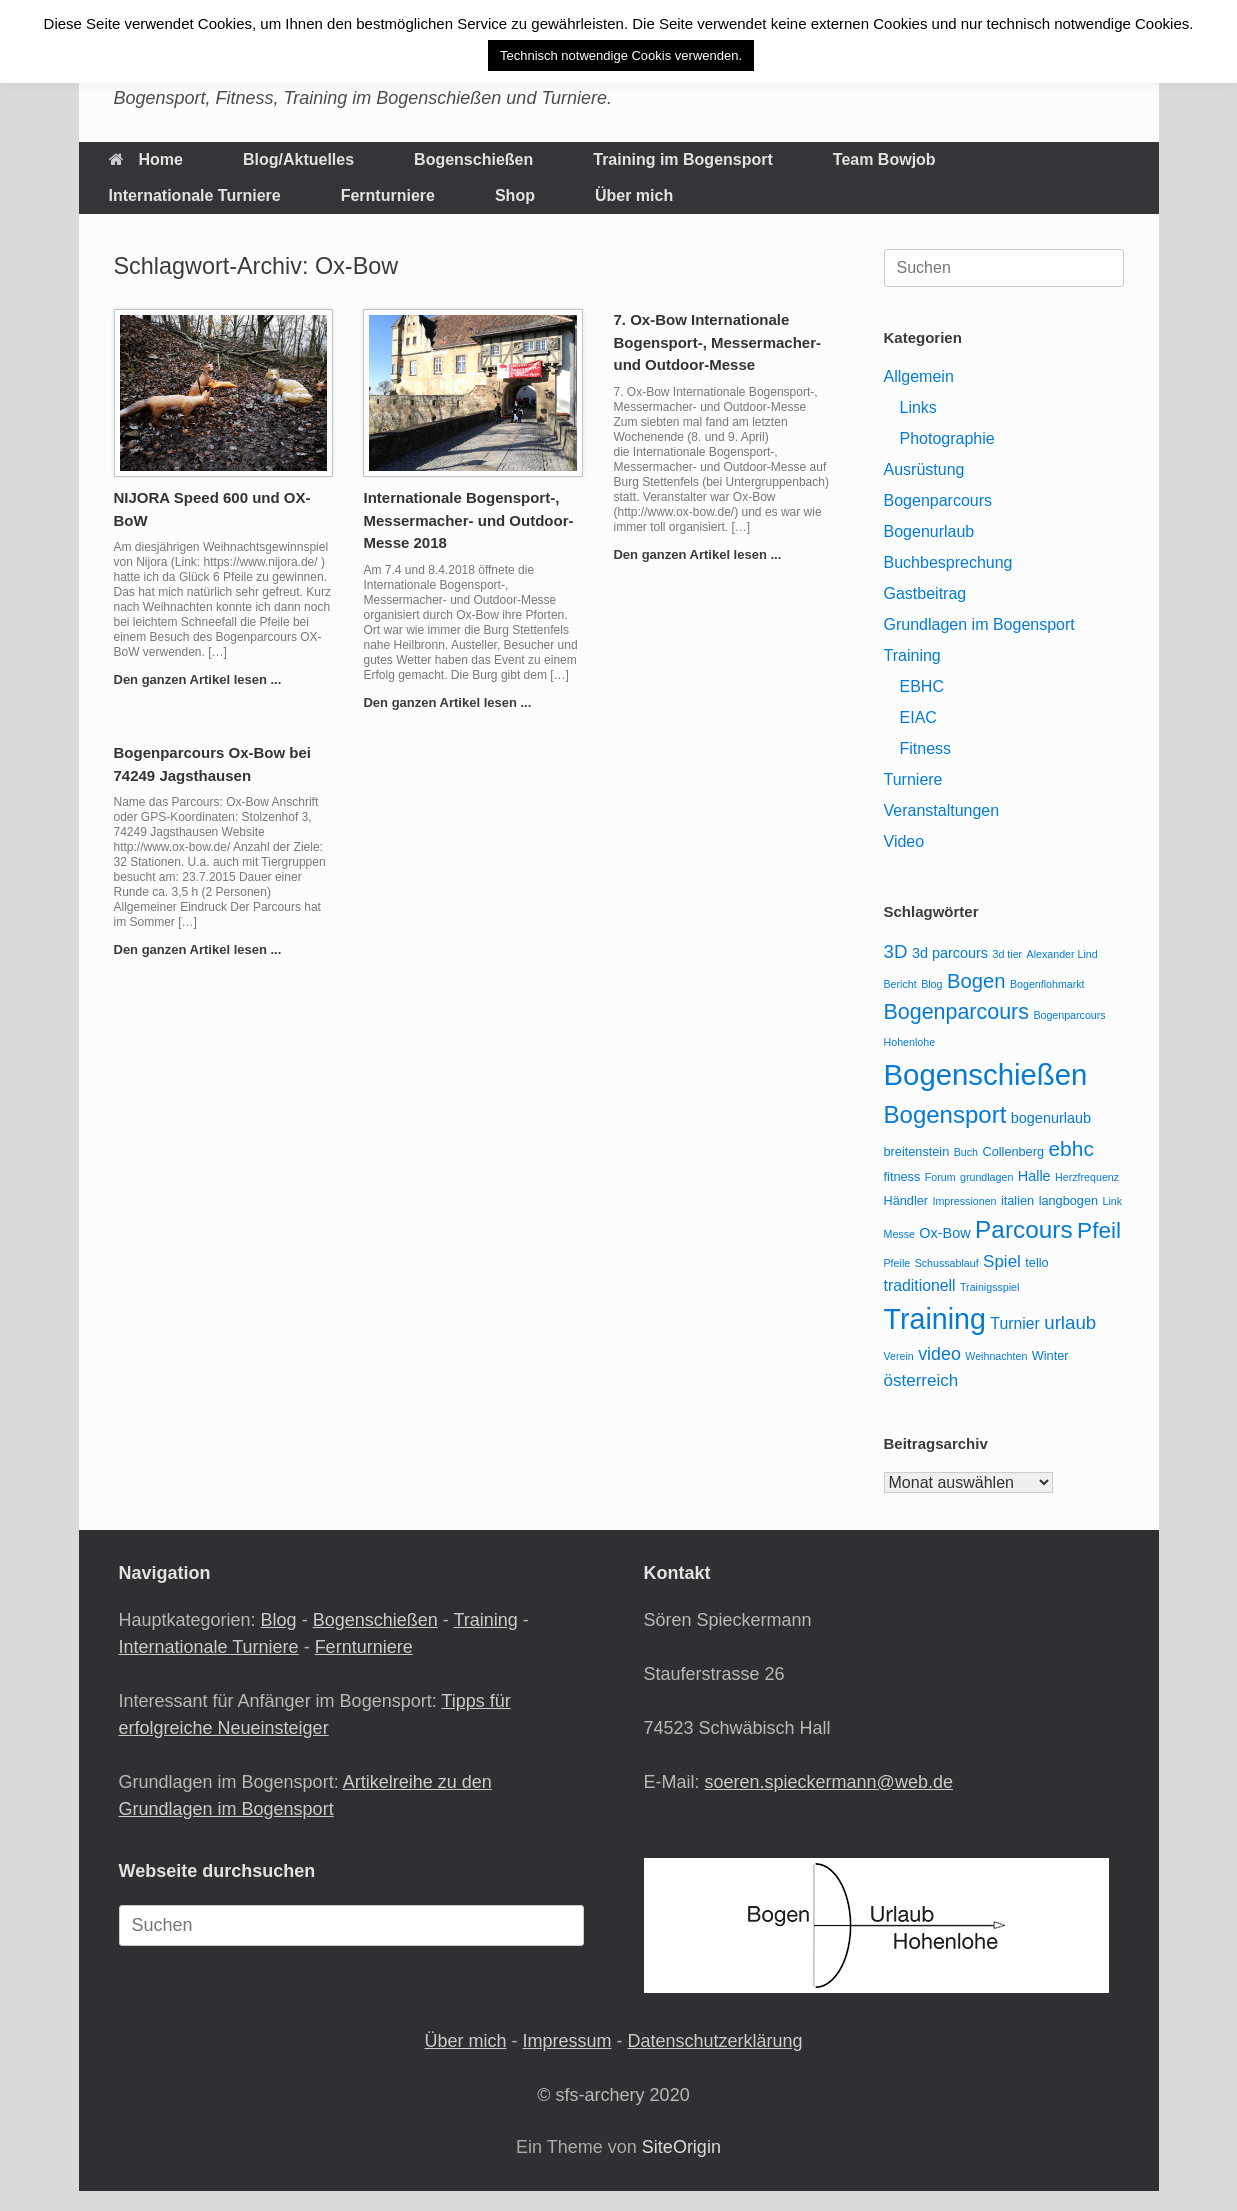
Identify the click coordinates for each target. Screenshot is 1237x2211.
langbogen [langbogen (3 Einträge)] (1068, 1200)
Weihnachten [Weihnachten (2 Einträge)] (996, 1356)
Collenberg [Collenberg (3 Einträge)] (1013, 1151)
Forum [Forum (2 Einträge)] (940, 1177)
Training (912, 655)
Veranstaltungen (942, 810)
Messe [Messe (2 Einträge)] (899, 1234)
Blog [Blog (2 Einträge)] (931, 984)
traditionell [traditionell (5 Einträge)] (920, 1285)
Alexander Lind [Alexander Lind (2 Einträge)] (1062, 954)
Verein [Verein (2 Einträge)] (899, 1356)
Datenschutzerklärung (714, 2041)
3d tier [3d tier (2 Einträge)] (1008, 954)
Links (918, 407)
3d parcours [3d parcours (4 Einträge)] (950, 953)
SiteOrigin (681, 2147)
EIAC (918, 717)
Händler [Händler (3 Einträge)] (906, 1200)
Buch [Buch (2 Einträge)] (966, 1152)
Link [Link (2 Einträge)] (1113, 1201)
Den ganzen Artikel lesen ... (203, 679)
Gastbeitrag (925, 593)
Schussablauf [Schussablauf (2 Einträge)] (947, 1263)
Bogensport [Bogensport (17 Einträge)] (945, 1114)
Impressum (566, 2041)
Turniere (913, 779)
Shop (515, 195)
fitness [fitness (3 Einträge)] (902, 1176)
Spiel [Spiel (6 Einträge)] (1002, 1261)
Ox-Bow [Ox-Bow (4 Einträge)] (944, 1233)
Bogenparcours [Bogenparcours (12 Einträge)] (956, 1012)
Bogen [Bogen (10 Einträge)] (976, 981)
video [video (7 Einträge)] (939, 1354)
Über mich (634, 195)
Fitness (926, 748)
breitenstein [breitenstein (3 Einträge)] (917, 1151)
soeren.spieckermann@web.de (829, 1782)
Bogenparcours (938, 500)
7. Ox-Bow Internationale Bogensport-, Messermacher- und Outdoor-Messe (717, 342)
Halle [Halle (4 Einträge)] (1034, 1176)
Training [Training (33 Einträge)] (935, 1319)
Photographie (947, 438)
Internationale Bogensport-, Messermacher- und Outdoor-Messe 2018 (468, 520)
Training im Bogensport (683, 159)
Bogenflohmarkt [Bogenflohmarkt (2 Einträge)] (1047, 984)
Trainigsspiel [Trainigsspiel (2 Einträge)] (989, 1287)
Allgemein (919, 376)
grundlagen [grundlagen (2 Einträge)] (986, 1177)
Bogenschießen (473, 159)
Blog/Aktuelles (298, 159)
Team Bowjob (884, 159)
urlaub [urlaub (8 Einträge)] (1070, 1322)
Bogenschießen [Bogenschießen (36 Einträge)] (986, 1074)
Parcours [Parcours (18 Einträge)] (1023, 1229)
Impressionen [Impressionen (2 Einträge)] (965, 1201)
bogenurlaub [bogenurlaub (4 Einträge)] (1051, 1118)
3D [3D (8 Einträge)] (896, 951)
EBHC (922, 686)
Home (146, 159)
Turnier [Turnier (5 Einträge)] (1014, 1323)
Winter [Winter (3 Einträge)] (1050, 1355)
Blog (279, 1620)
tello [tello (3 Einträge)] (1036, 1262)
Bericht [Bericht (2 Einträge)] (900, 984)
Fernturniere (388, 195)
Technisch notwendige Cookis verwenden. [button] (621, 55)
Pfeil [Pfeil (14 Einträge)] (1099, 1230)
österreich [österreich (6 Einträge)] (921, 1380)
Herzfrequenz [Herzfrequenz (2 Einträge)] (1087, 1177)
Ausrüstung (924, 469)
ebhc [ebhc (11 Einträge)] (1070, 1148)
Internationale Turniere (195, 195)
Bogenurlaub (929, 531)
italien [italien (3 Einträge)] (1017, 1200)
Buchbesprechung (948, 562)
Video (904, 841)
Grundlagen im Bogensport (979, 624)
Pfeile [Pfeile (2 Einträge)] (897, 1263)
